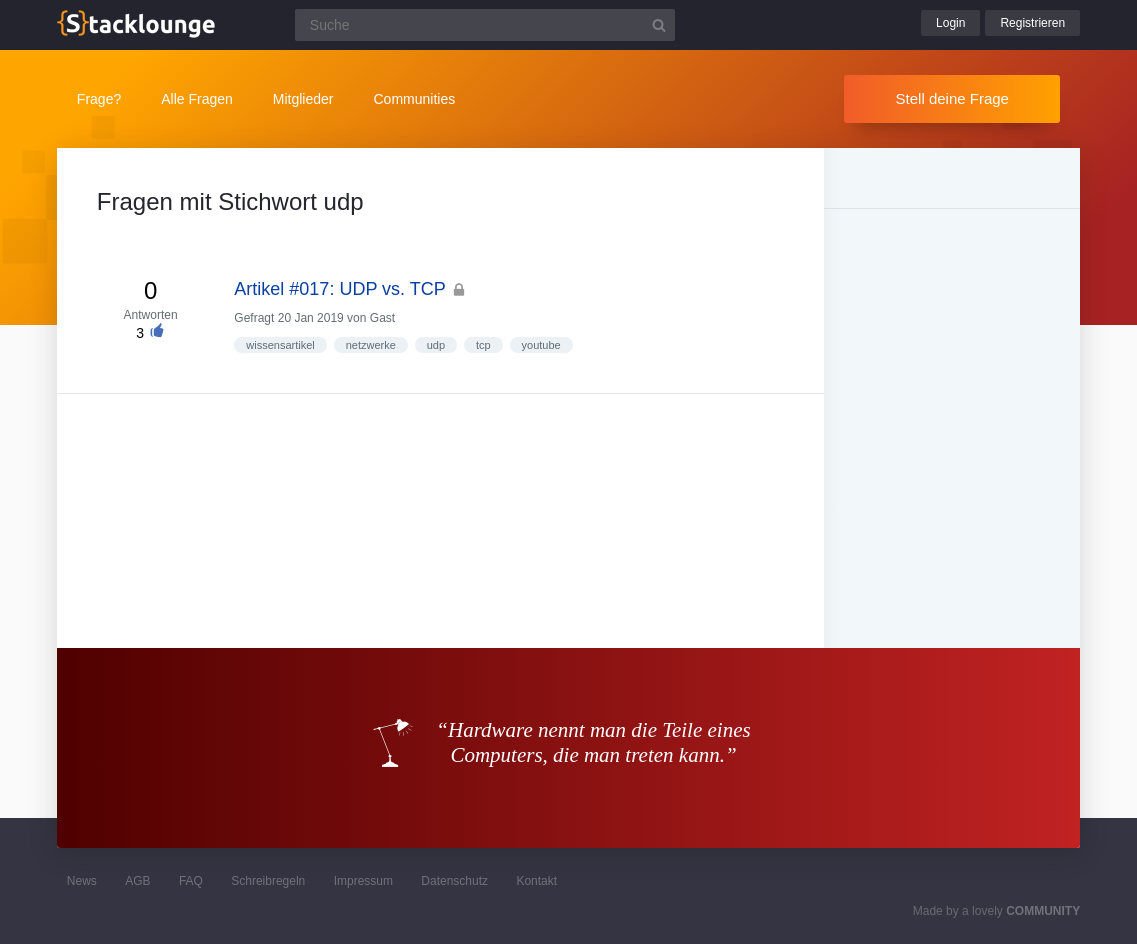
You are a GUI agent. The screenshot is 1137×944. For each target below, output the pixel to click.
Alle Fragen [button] (197, 99)
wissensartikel (280, 345)
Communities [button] (415, 99)
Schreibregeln (268, 881)
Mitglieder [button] (303, 99)
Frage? (99, 99)
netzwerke (371, 345)
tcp (483, 345)
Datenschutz (454, 881)
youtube (541, 345)
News (82, 881)
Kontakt (536, 881)
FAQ (191, 881)
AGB (137, 881)
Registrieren (1032, 23)
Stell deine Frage (952, 98)
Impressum (363, 881)
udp (436, 345)
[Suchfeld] (485, 25)
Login (950, 23)
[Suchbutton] (659, 25)
